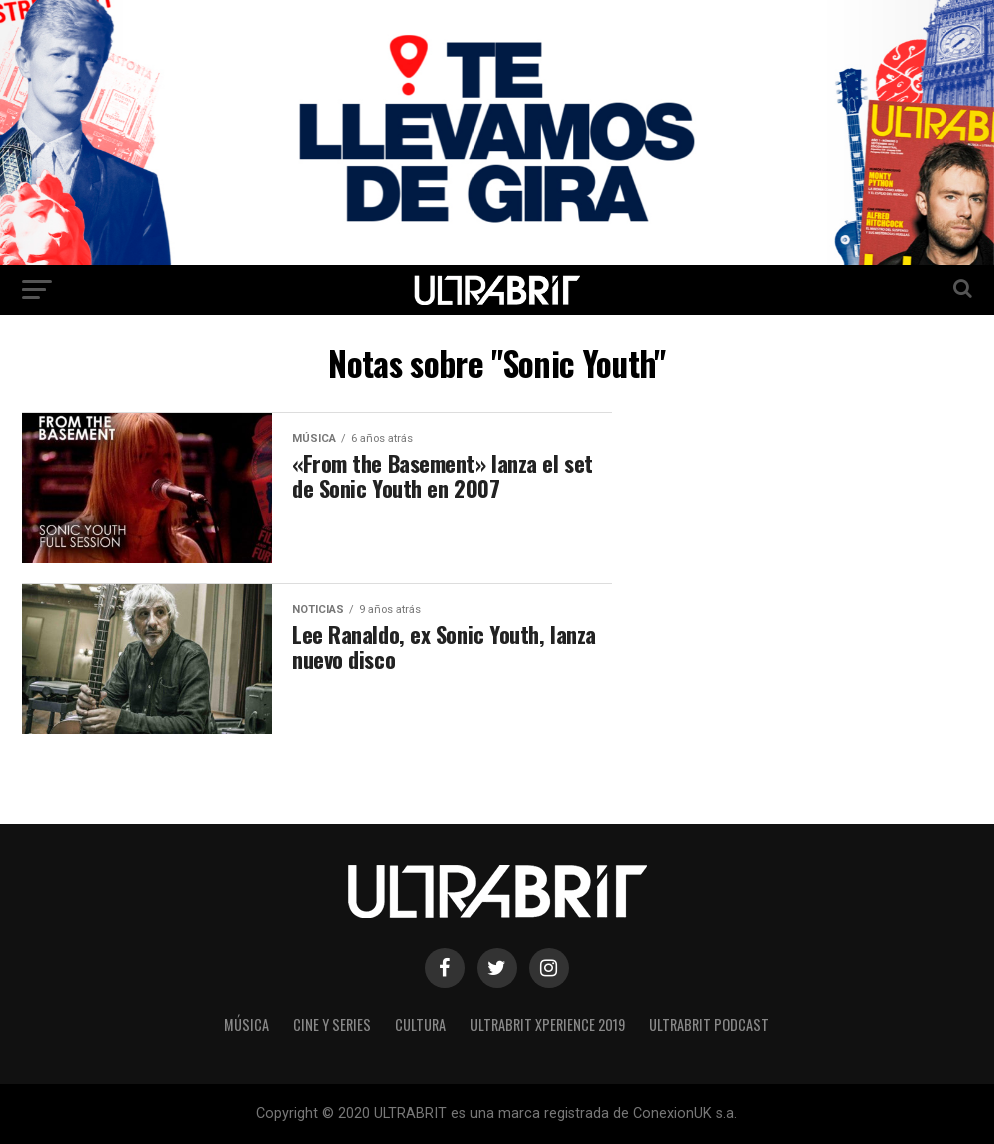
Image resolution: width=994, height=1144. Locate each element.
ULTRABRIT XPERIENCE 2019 (547, 1024)
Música (246, 1024)
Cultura (420, 1024)
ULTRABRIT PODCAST (709, 1024)
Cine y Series (332, 1024)
